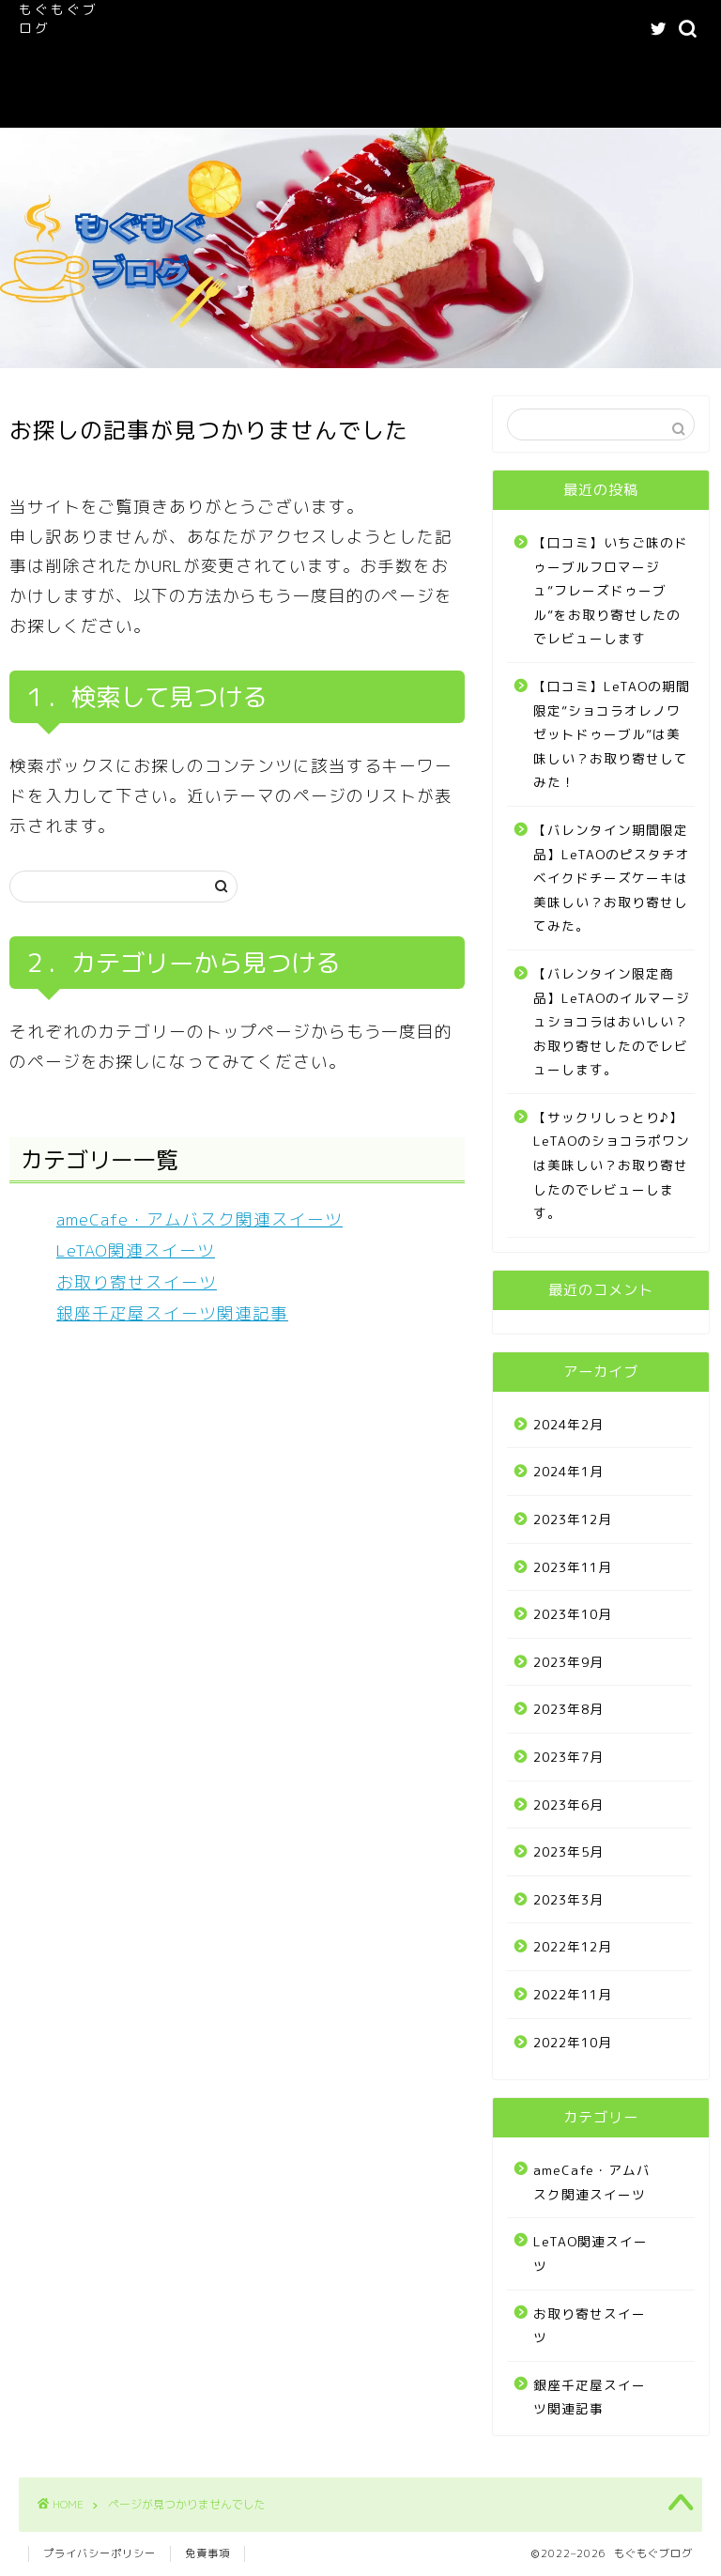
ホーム (145, 30)
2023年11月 (572, 1567)
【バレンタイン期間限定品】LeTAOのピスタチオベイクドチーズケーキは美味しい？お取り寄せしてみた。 (611, 877)
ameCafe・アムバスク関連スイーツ (468, 30)
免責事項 (207, 2553)
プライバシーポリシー (99, 2553)
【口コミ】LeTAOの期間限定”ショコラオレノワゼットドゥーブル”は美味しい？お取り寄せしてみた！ (611, 734)
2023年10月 (572, 1614)
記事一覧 (291, 67)
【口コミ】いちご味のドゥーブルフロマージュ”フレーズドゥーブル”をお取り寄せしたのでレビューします (610, 590)
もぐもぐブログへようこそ (265, 30)
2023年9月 (568, 1662)
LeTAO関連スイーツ (184, 67)
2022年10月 (572, 2042)
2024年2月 (568, 1424)
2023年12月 (572, 1519)
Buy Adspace (315, 105)
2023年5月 (568, 1851)
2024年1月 (568, 1471)
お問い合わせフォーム (188, 105)
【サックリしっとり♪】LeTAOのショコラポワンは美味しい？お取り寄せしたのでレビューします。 (611, 1165)
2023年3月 (568, 1899)
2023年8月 (568, 1709)
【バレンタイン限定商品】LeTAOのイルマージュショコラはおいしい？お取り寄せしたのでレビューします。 (611, 1021)
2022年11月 (572, 1994)
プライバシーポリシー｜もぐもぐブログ (453, 67)
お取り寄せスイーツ (136, 1282)
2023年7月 (568, 1757)
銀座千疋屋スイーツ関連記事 (172, 1313)
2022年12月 (572, 1946)
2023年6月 (568, 1804)
